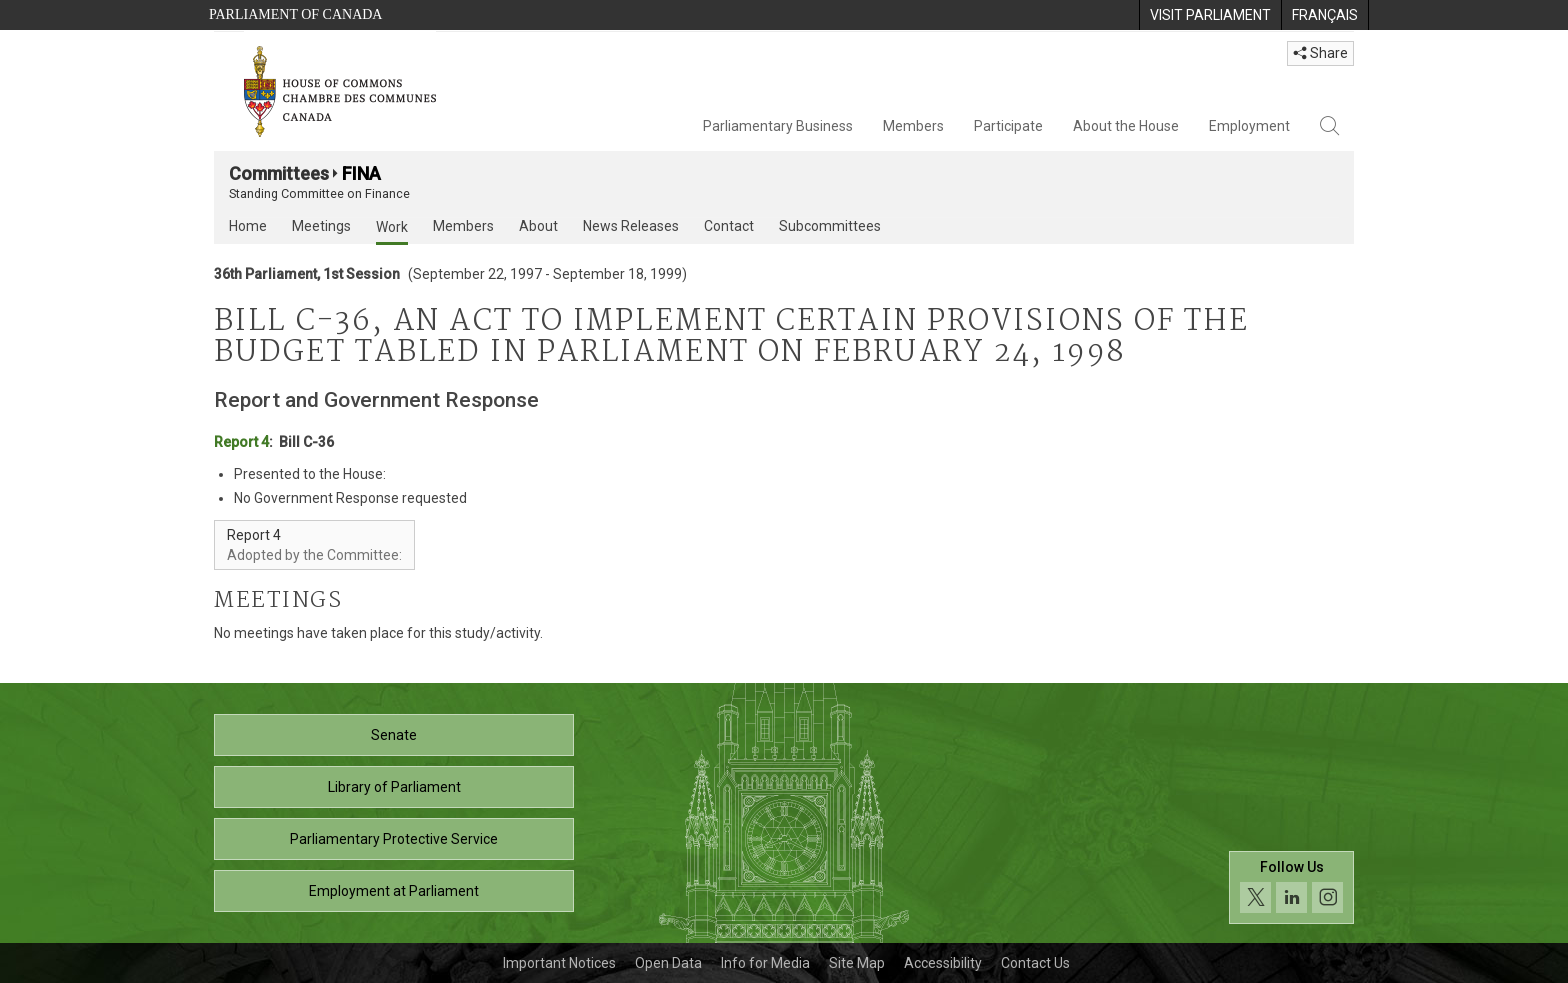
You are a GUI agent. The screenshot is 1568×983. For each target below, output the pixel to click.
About (538, 226)
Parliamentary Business (778, 126)
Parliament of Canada (295, 14)
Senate (394, 735)
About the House (1126, 126)
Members (913, 126)
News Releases (631, 226)
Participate (1008, 126)
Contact (729, 226)
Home (248, 226)
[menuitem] (1210, 15)
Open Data (668, 963)
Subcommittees (830, 226)
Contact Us (1035, 963)
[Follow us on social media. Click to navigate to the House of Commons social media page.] (1291, 887)
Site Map (857, 963)
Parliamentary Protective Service (394, 839)
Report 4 (241, 442)
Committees (279, 173)
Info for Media (765, 963)
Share (1320, 53)
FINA (361, 173)
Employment (1249, 126)
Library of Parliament (394, 787)
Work (392, 227)
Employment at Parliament (394, 891)
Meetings (321, 226)
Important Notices (559, 963)
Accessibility (943, 963)
